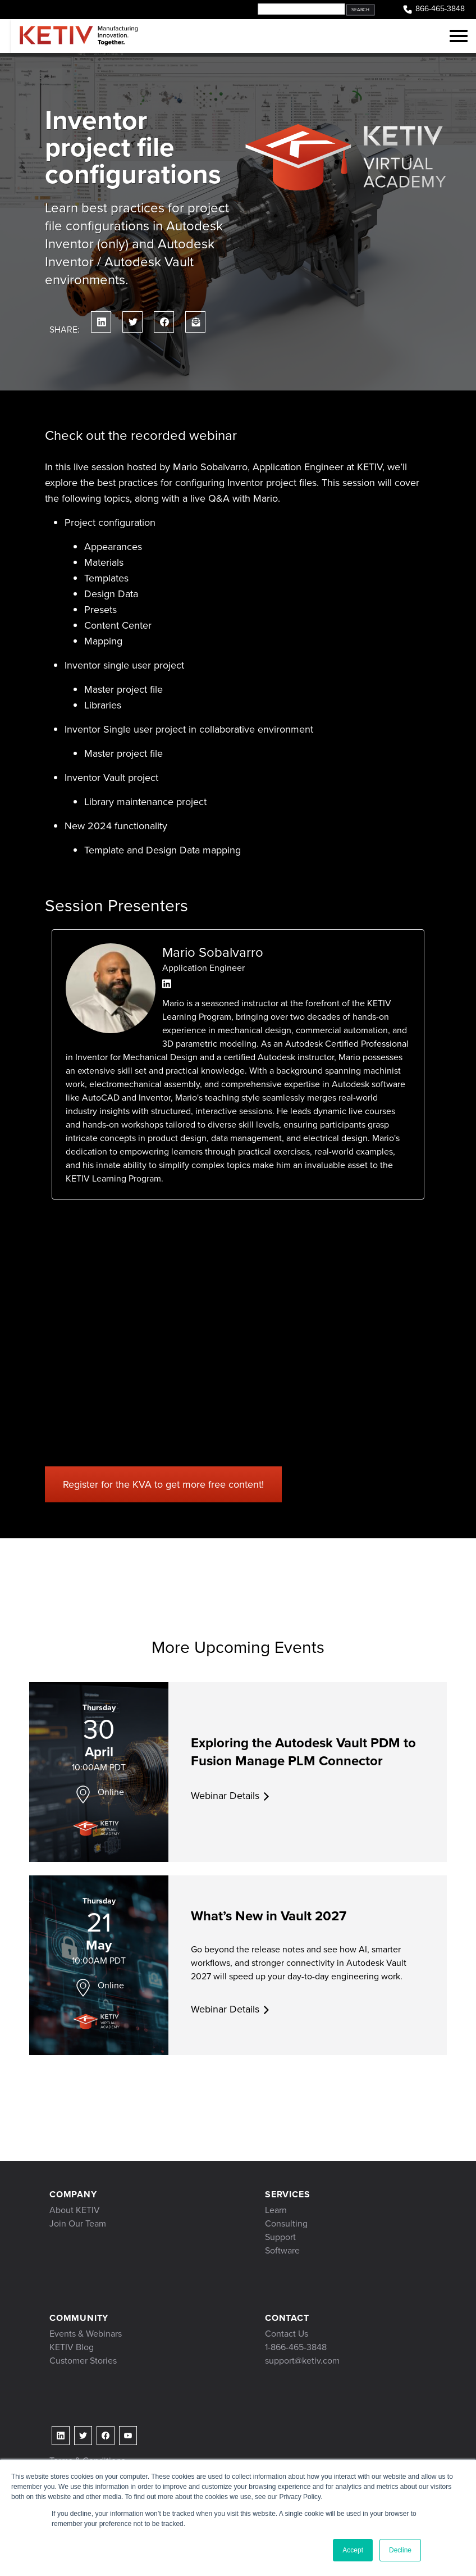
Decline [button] (400, 2550)
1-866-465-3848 (296, 2347)
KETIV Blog (71, 2347)
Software (282, 2250)
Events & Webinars (85, 2333)
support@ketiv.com (302, 2360)
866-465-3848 (433, 9)
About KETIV (74, 2210)
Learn (276, 2210)
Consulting (286, 2223)
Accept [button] (352, 2550)
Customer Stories (83, 2360)
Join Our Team (77, 2223)
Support (280, 2236)
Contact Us (286, 2333)
